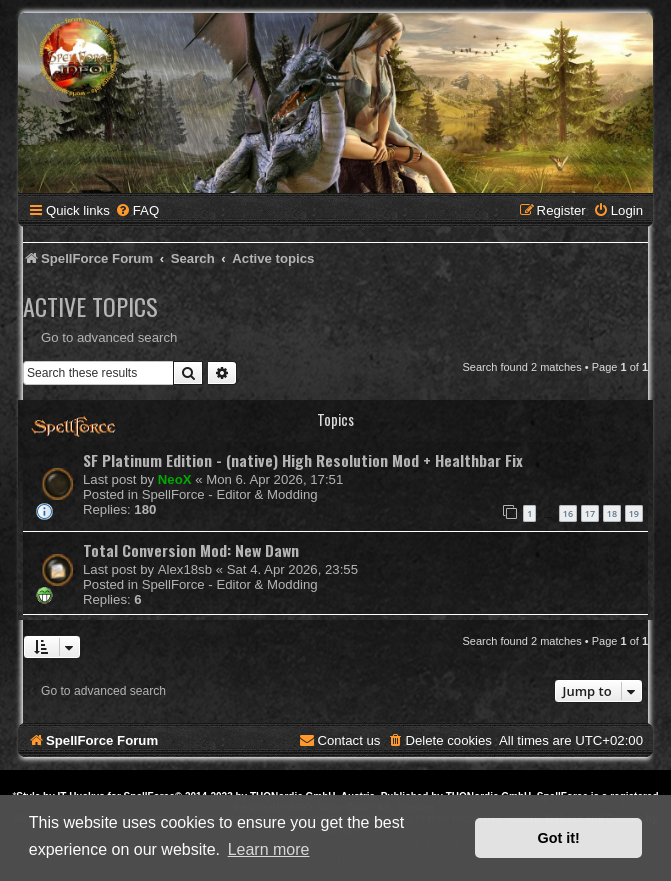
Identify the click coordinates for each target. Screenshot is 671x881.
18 (612, 513)
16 (568, 513)
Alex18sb (185, 569)
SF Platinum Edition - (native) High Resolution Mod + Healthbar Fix (303, 460)
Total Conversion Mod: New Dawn (191, 550)
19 (634, 513)
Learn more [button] (269, 849)
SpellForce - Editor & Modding (230, 494)
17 (590, 513)
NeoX (175, 479)
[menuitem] (137, 210)
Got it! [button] (559, 838)
